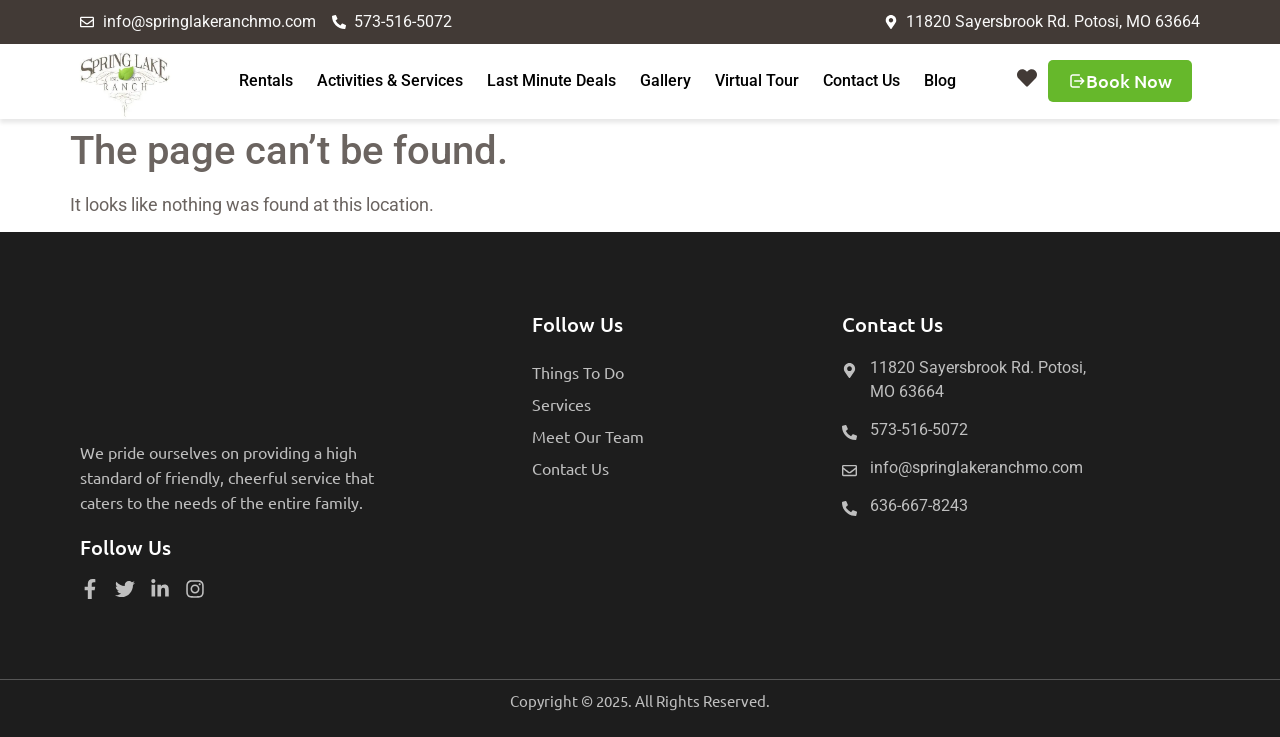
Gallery (665, 80)
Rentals (266, 80)
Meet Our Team (588, 436)
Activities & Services (390, 80)
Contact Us (861, 80)
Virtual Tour (757, 80)
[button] (1027, 78)
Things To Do (578, 372)
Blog (940, 80)
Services (561, 404)
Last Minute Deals (551, 80)
